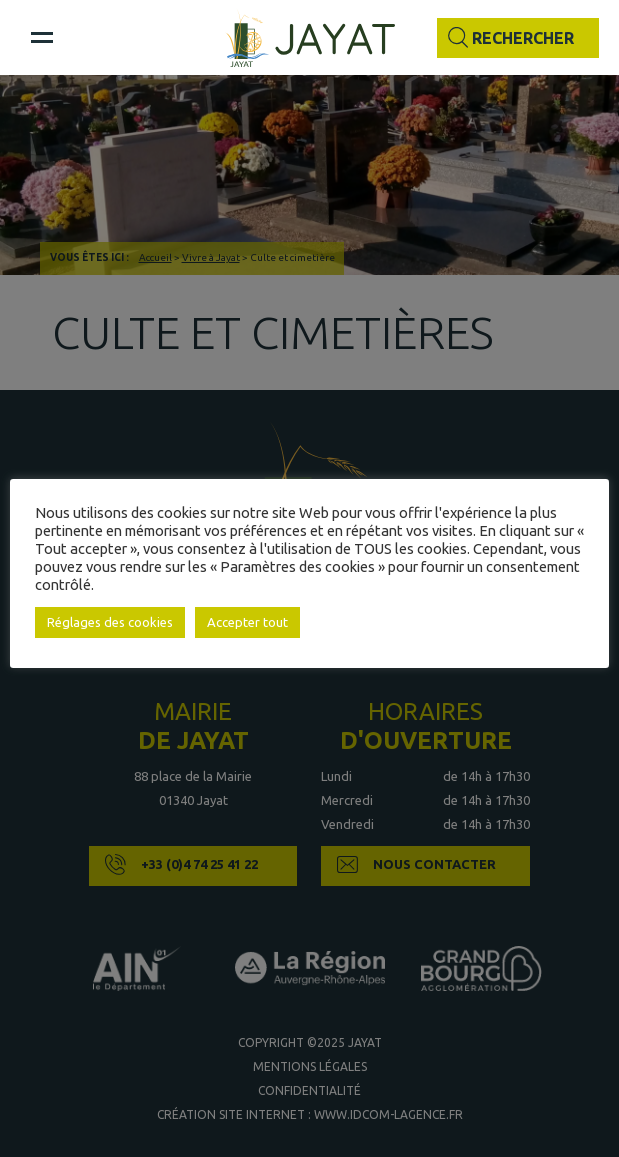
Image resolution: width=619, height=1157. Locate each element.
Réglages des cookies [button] (110, 622)
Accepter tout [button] (247, 622)
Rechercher (523, 38)
